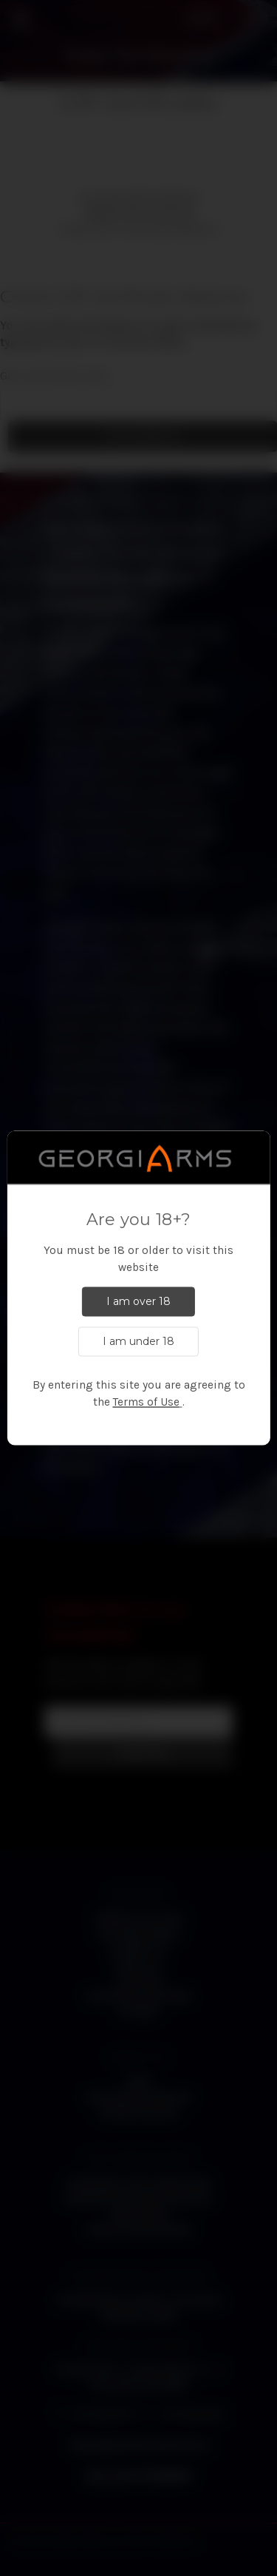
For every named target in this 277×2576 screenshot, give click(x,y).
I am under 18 (138, 1342)
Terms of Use (146, 1402)
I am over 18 (138, 1302)
